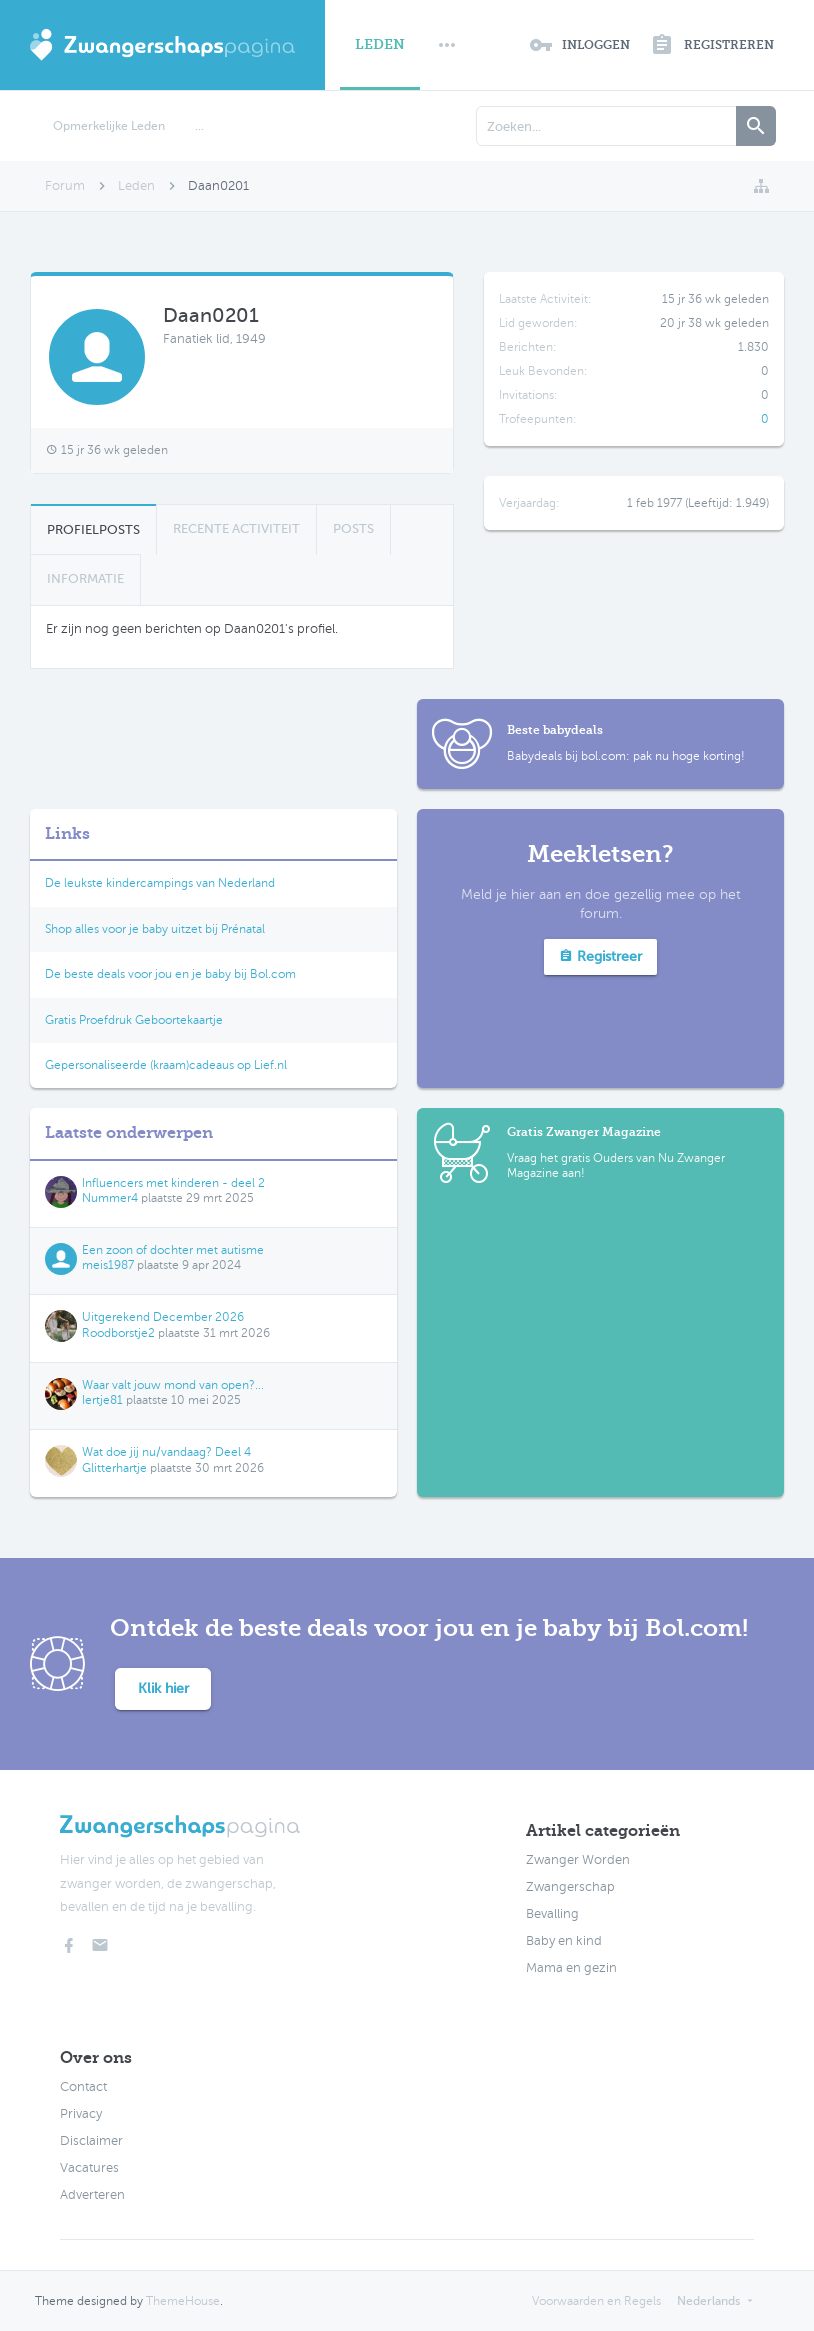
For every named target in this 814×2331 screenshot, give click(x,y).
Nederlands (708, 2301)
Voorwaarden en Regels (596, 2301)
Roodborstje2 (118, 1333)
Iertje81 (102, 1400)
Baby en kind (564, 1941)
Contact (83, 2087)
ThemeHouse (183, 2301)
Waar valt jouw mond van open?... (173, 1385)
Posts (353, 528)
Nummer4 (110, 1198)
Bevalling (552, 1914)
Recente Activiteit (236, 528)
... (199, 126)
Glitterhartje (114, 1468)
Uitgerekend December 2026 (163, 1317)
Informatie (85, 578)
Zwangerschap (570, 1887)
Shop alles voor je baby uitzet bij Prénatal (155, 929)
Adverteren (92, 2195)
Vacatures (89, 2168)
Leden (380, 44)
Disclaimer (91, 2141)
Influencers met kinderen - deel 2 (173, 1183)
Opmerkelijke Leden (109, 126)
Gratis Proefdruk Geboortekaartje (134, 1020)
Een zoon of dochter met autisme (173, 1250)
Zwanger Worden (578, 1860)
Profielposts (93, 529)
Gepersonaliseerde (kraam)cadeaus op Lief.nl (166, 1065)
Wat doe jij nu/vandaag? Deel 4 (166, 1452)
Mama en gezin (571, 1968)
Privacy (81, 2114)
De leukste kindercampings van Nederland (160, 883)
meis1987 (108, 1265)
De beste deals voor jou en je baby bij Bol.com (170, 974)
